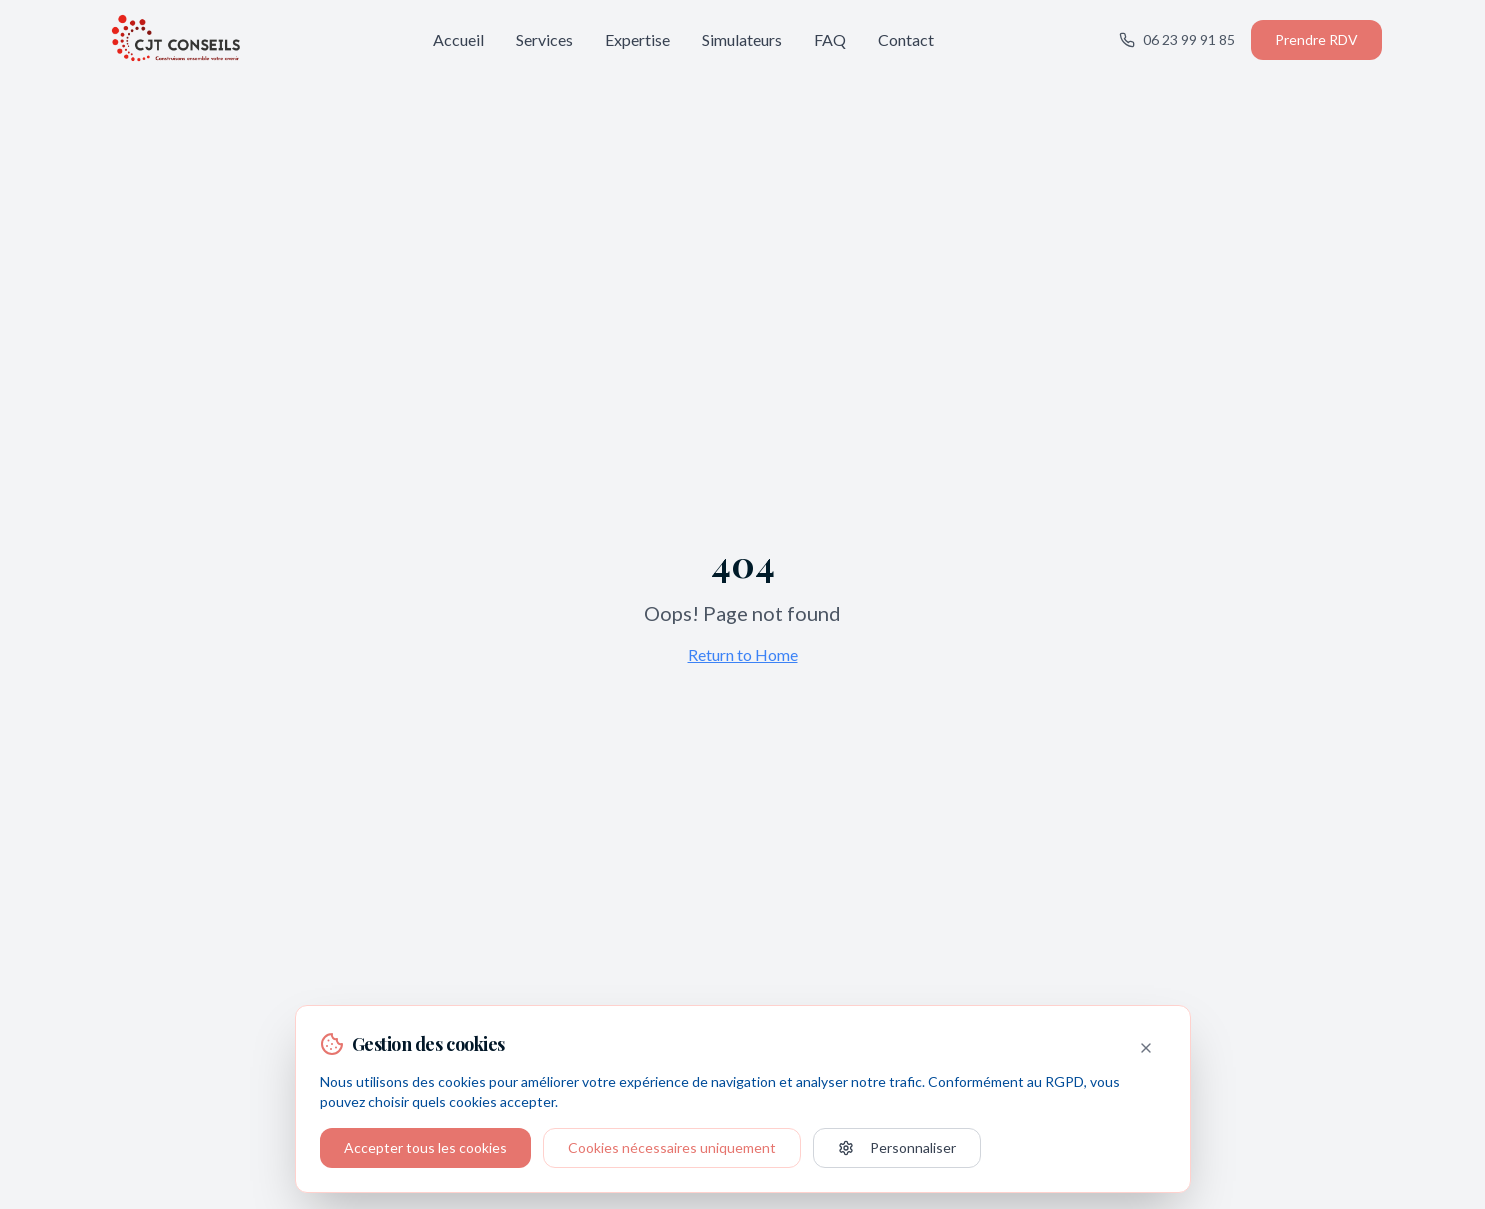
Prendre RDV (1316, 39)
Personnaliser (897, 1147)
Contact (906, 39)
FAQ (830, 39)
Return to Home (743, 654)
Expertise (637, 39)
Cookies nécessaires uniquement (672, 1147)
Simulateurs (742, 39)
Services (544, 39)
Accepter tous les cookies (425, 1147)
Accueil (458, 39)
